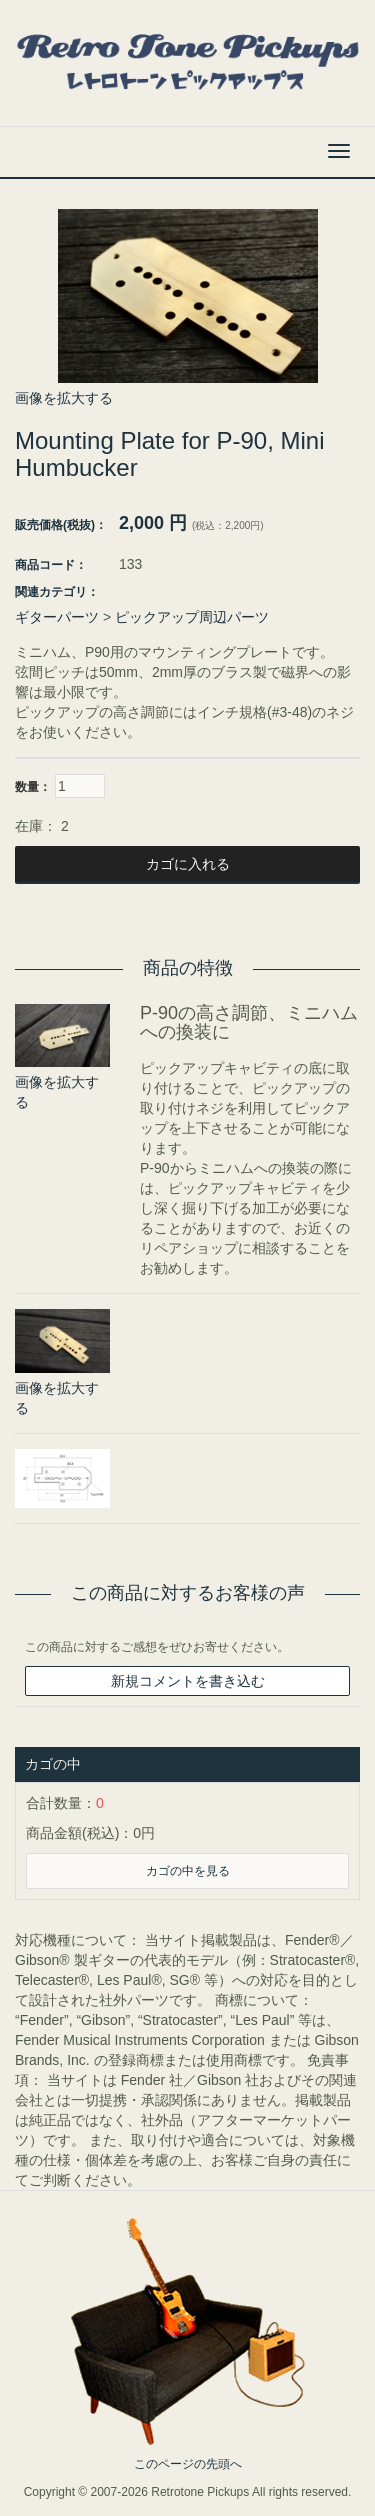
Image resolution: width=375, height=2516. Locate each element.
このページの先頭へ (188, 2464)
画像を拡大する (64, 398)
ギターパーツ (57, 617)
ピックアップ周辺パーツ (192, 617)
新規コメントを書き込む (188, 1681)
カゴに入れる (188, 864)
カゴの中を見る (188, 1871)
